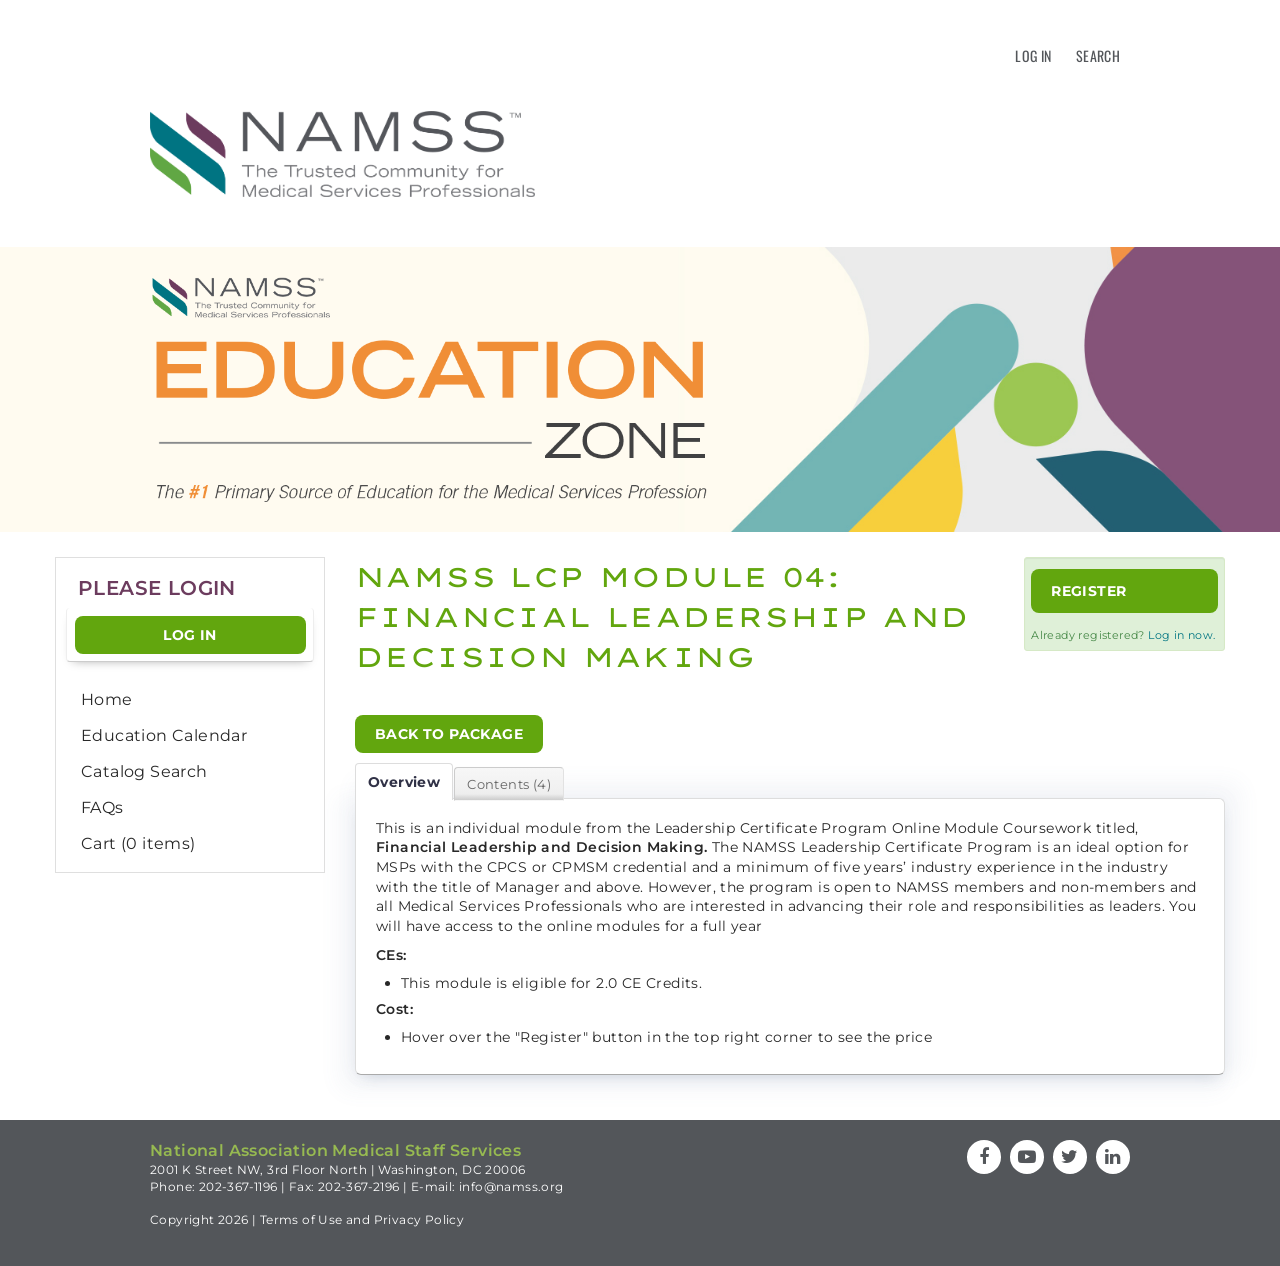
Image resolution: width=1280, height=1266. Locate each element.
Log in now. (1181, 635)
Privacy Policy (419, 1219)
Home (107, 699)
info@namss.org (511, 1186)
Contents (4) (509, 784)
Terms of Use (301, 1219)
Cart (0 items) (138, 843)
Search (1098, 55)
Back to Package (449, 734)
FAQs (102, 807)
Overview (404, 782)
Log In (1033, 55)
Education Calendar (164, 735)
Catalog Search (144, 771)
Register (1088, 591)
